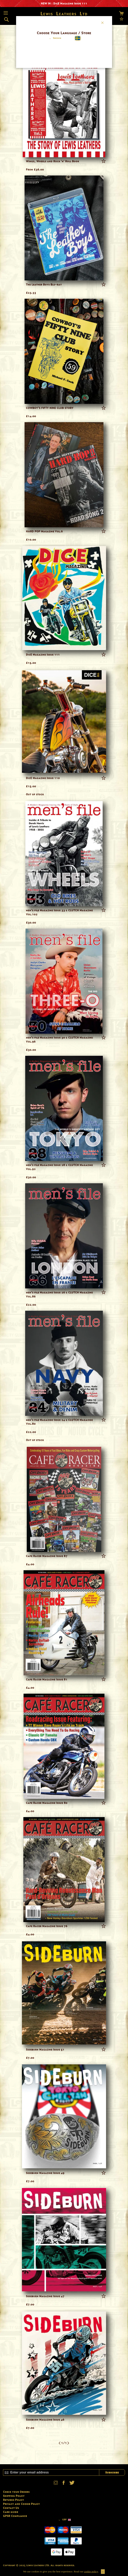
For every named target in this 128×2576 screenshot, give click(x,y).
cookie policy (91, 2571)
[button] (54, 38)
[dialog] (64, 1288)
